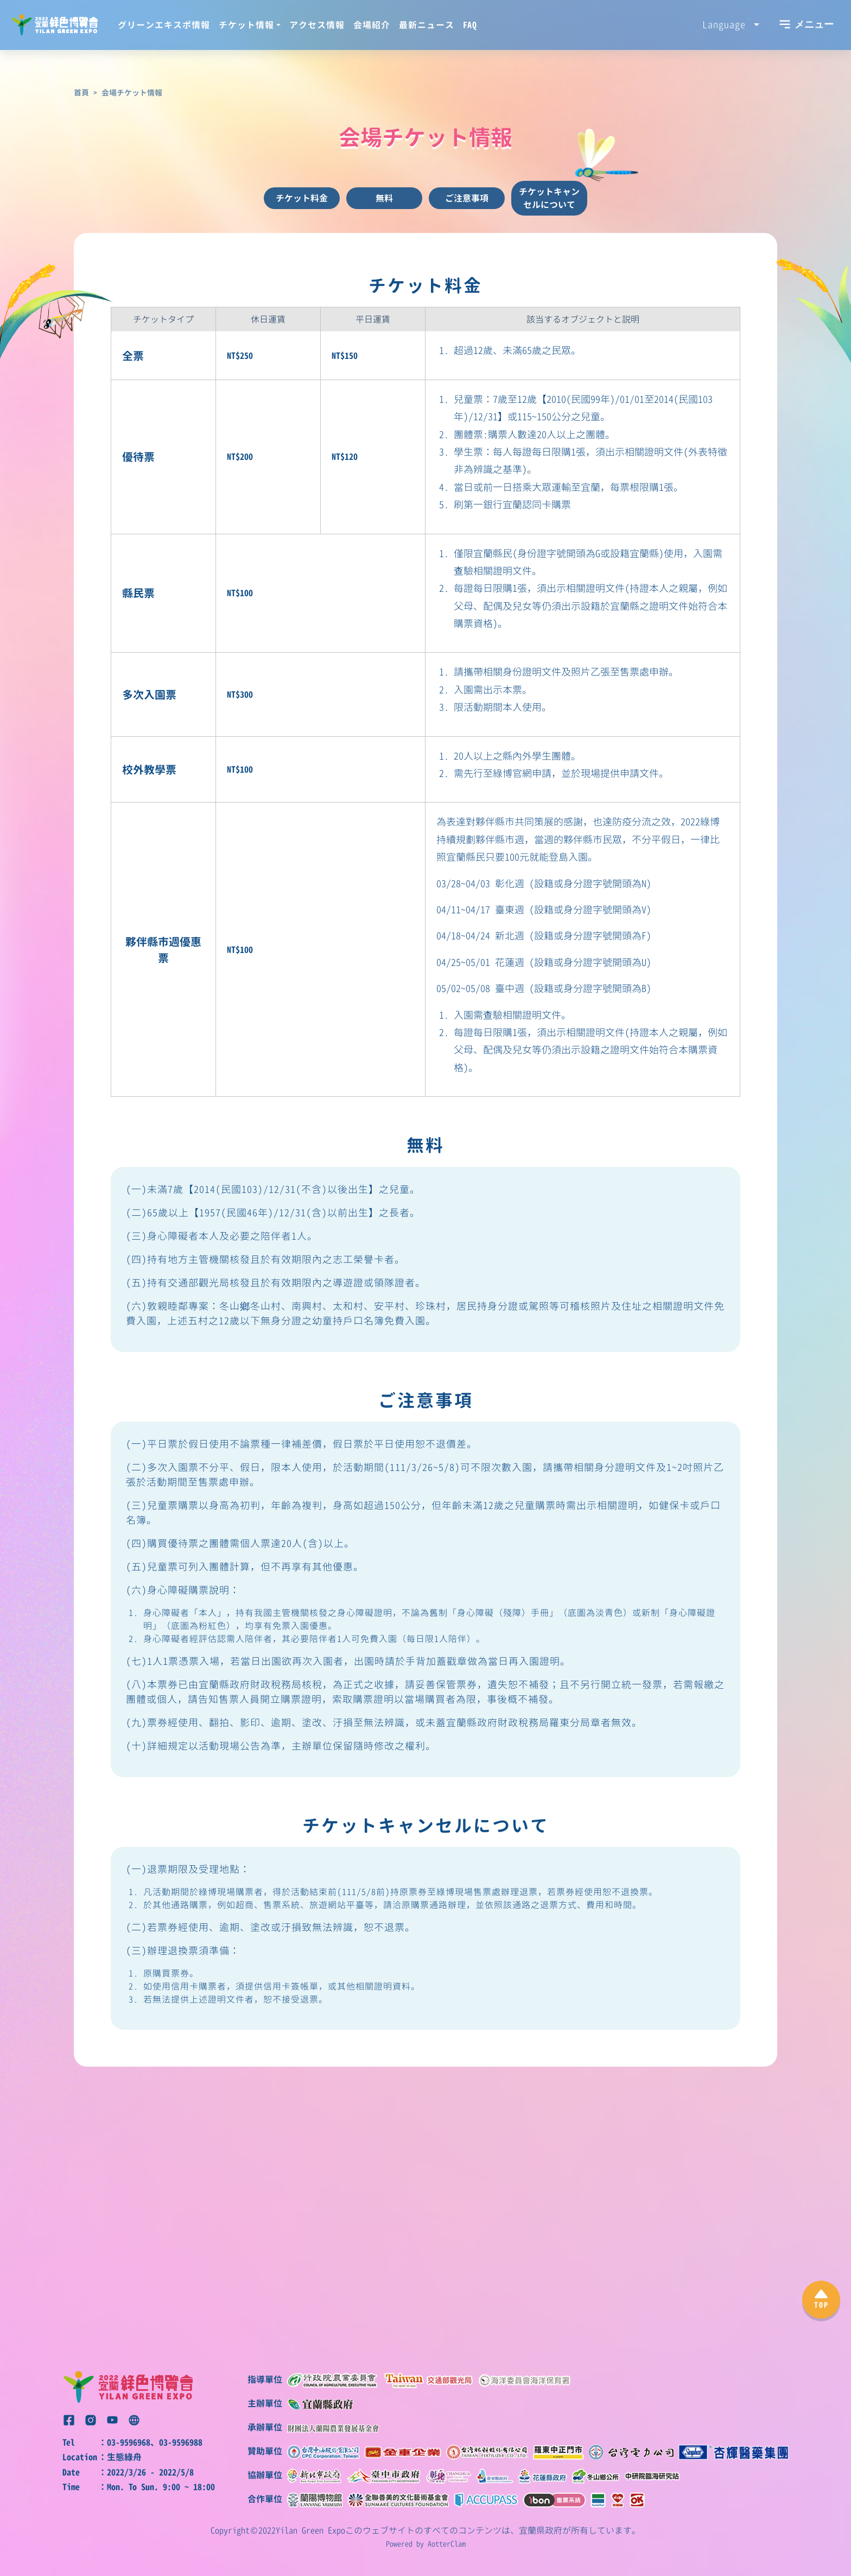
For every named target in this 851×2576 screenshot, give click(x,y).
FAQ (470, 25)
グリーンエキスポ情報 (164, 25)
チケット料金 (302, 198)
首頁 (81, 92)
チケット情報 (246, 25)
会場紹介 (371, 25)
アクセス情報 (317, 25)
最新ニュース (426, 25)
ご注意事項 (466, 198)
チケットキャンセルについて (549, 198)
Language (726, 24)
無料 (384, 198)
